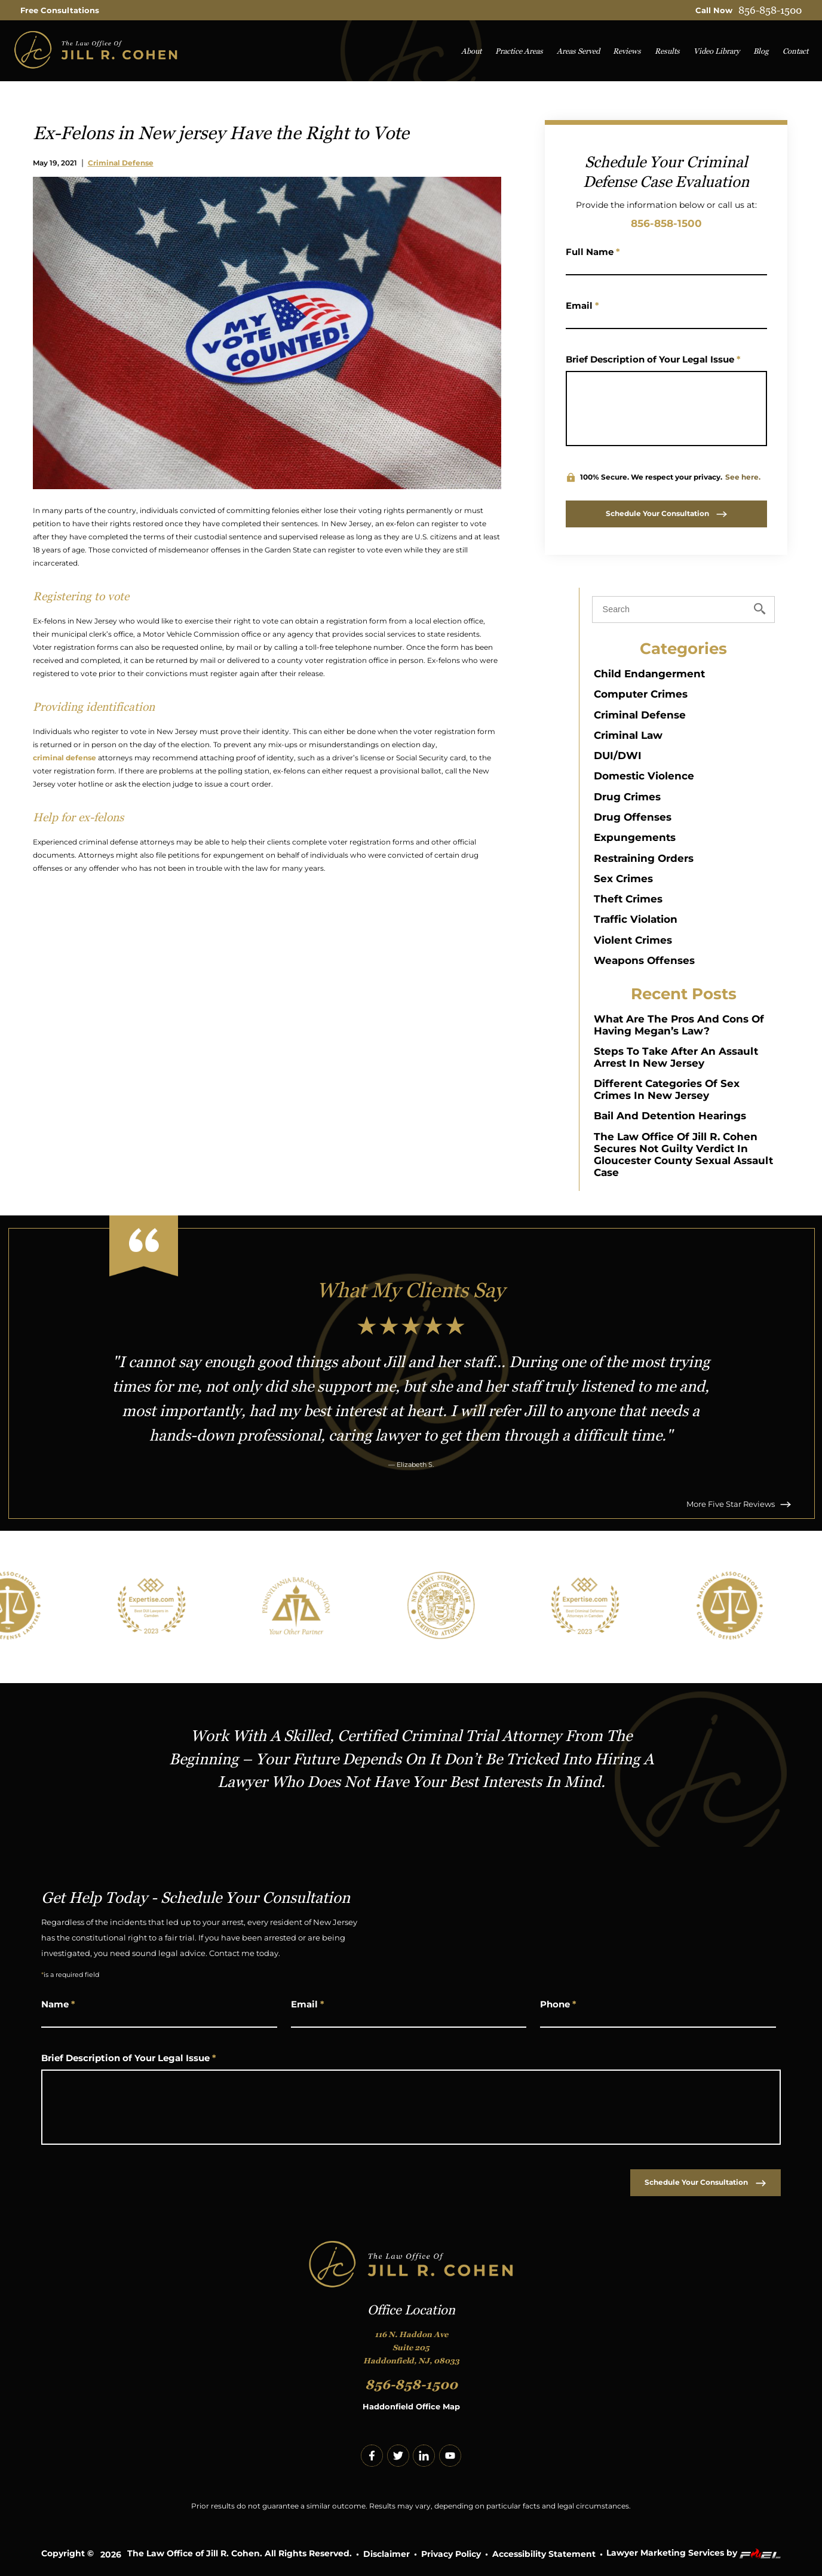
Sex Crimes (623, 879)
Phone (558, 2004)
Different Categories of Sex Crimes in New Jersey (667, 1089)
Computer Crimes (641, 694)
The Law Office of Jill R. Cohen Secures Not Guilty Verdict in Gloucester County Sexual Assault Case (683, 1154)
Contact (795, 51)
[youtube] (450, 2456)
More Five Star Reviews (738, 1504)
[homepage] (96, 50)
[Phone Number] (658, 2019)
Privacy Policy (451, 2554)
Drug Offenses (632, 817)
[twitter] (398, 2456)
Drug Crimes (627, 797)
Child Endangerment (649, 674)
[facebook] (372, 2456)
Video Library (717, 51)
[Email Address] (666, 320)
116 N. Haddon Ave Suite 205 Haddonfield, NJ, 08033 (411, 2347)
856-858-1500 (770, 10)
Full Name (593, 251)
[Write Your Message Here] (666, 408)
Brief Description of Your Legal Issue (653, 359)
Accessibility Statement (544, 2554)
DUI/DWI (618, 756)
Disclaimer (386, 2554)
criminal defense (64, 757)
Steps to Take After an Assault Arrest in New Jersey (676, 1057)
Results (667, 51)
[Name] (666, 266)
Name (58, 2004)
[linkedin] (424, 2456)
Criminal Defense (121, 162)
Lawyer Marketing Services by (693, 2554)
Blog (761, 51)
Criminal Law (628, 735)
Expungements (635, 837)
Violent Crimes (633, 940)
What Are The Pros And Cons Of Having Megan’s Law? (679, 1025)
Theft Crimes (628, 899)
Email (582, 305)
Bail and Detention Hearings (670, 1116)
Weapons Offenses (644, 960)
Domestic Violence (644, 776)
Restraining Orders (644, 858)
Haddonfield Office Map (411, 2406)
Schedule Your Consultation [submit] (666, 513)
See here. (742, 476)
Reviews (627, 51)
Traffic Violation (635, 919)
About (471, 51)
